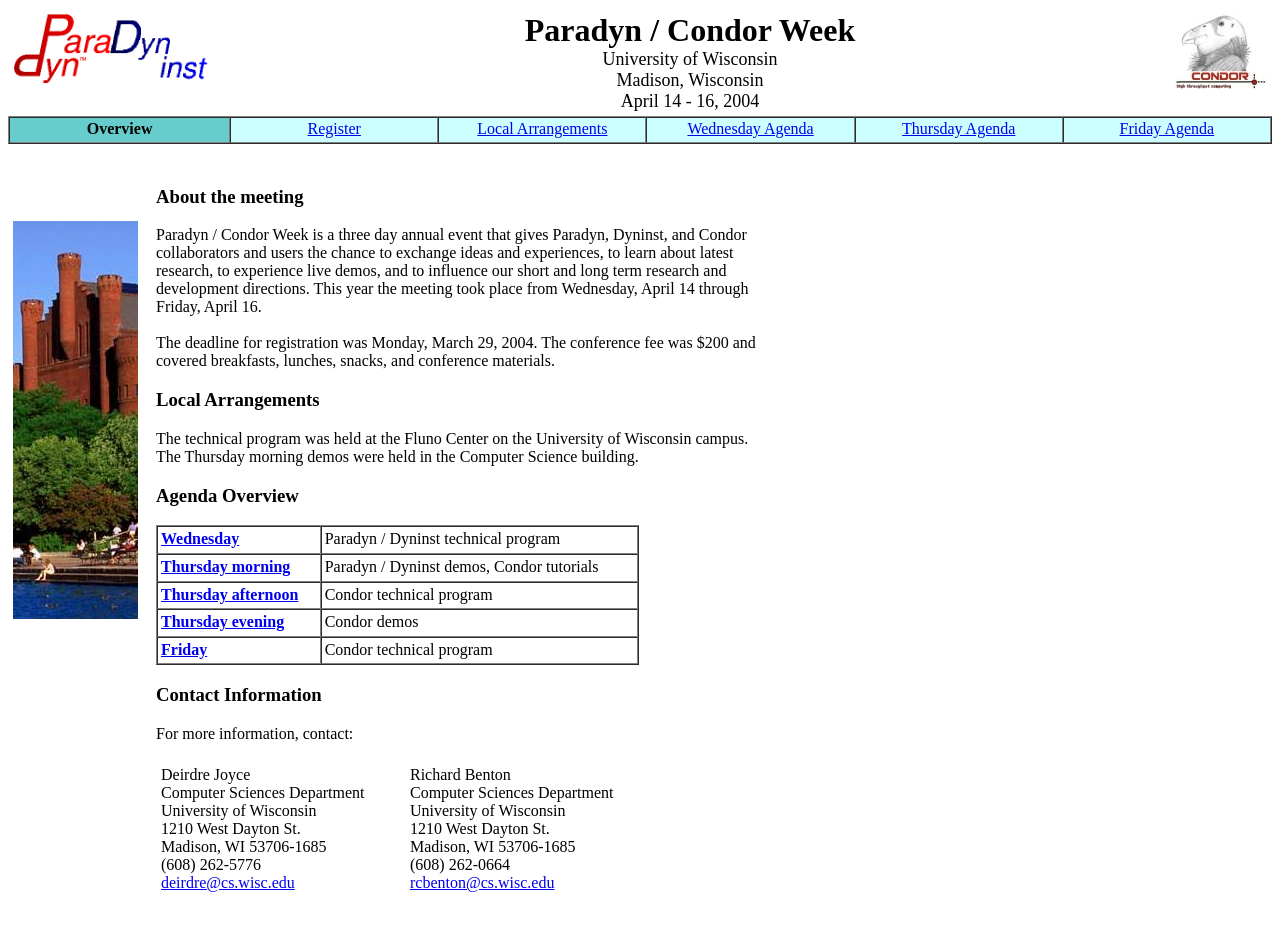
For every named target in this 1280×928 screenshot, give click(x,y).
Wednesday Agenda (750, 128)
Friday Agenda (1167, 128)
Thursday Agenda (958, 128)
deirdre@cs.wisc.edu (228, 882)
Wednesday (200, 538)
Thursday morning (225, 566)
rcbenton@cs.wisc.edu (482, 882)
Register (334, 128)
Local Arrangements (542, 128)
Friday (184, 649)
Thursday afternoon (229, 594)
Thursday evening (222, 621)
